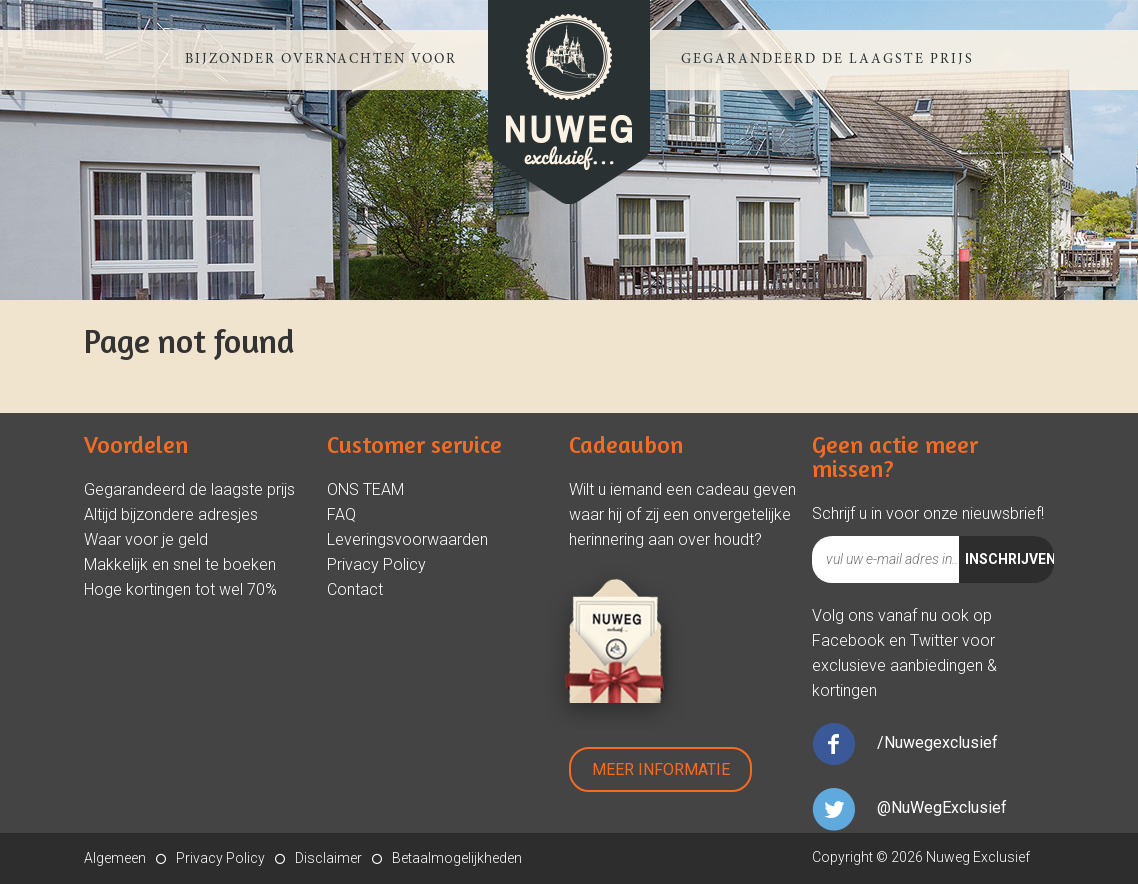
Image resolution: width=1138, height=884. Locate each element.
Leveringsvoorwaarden (407, 539)
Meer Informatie (661, 769)
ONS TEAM (365, 489)
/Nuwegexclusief (937, 742)
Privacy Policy (376, 564)
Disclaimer (328, 858)
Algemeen (115, 858)
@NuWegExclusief (942, 807)
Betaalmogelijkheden (457, 858)
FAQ (341, 514)
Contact (355, 589)
